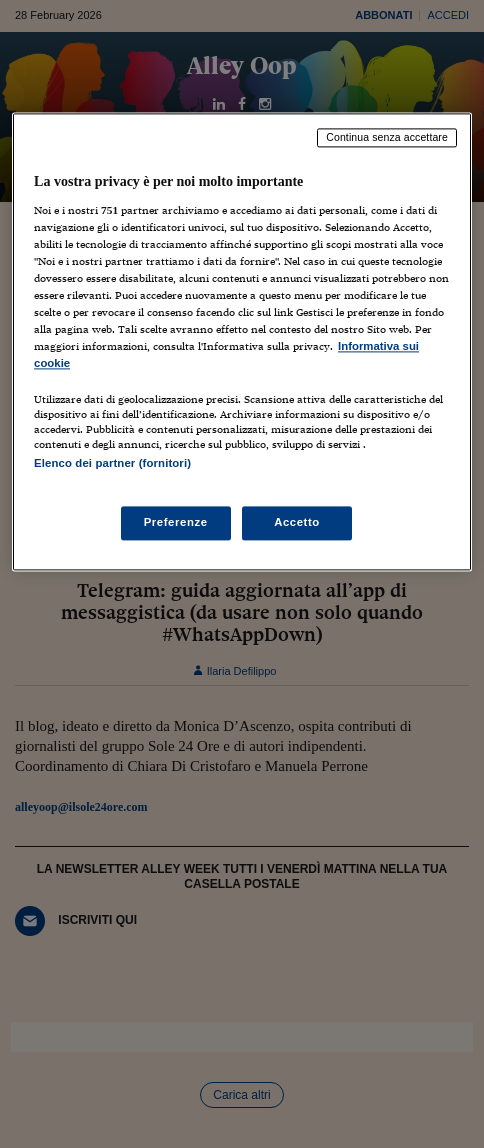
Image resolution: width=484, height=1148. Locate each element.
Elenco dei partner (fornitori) (112, 464)
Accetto (297, 522)
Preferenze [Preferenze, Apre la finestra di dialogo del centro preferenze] (176, 522)
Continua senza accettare (387, 138)
